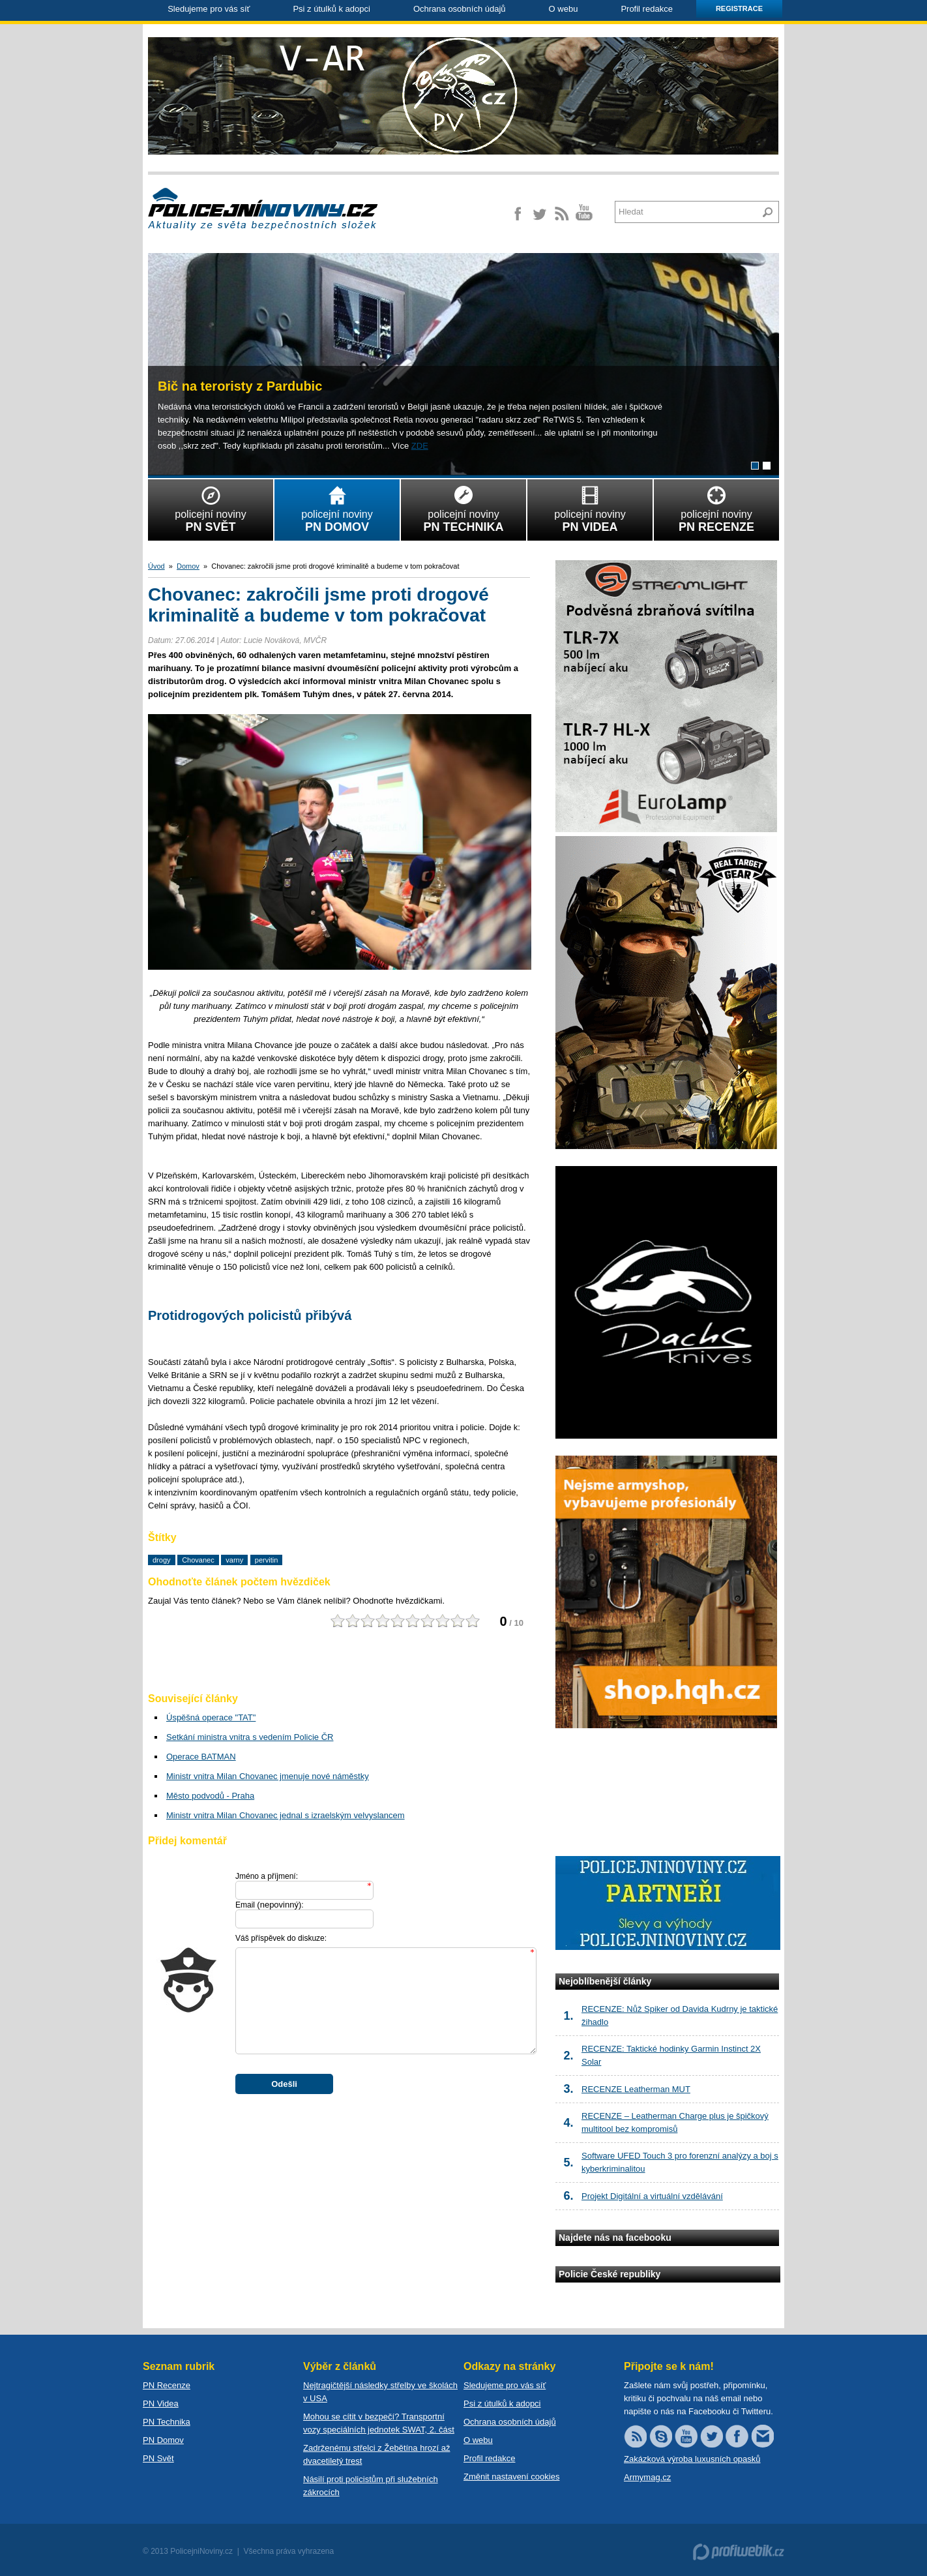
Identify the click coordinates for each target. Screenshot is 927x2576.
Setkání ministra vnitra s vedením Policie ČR (249, 1737)
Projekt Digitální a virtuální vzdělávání (652, 2196)
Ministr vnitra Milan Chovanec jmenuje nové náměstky (267, 1776)
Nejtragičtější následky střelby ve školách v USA (380, 2391)
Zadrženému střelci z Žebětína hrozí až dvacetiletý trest (376, 2454)
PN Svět (158, 2458)
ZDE (419, 446)
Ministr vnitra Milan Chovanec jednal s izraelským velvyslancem (285, 1815)
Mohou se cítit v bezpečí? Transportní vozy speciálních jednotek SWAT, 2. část (378, 2423)
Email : (269, 1905)
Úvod (156, 566)
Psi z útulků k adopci (331, 9)
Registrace (739, 8)
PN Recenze (166, 2385)
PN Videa (161, 2403)
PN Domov (163, 2440)
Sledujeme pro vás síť (209, 9)
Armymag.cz (647, 2477)
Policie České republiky (609, 2274)
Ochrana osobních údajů (459, 9)
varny (234, 1560)
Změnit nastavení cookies (511, 2476)
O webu (563, 9)
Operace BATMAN (201, 1756)
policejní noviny (210, 506)
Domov (188, 566)
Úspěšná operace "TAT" (211, 1717)
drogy (162, 1560)
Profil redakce (646, 9)
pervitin (266, 1560)
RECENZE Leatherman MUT (635, 2089)
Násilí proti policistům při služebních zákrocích (370, 2485)
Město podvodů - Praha (210, 1796)
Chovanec (198, 1560)
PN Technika (166, 2422)
